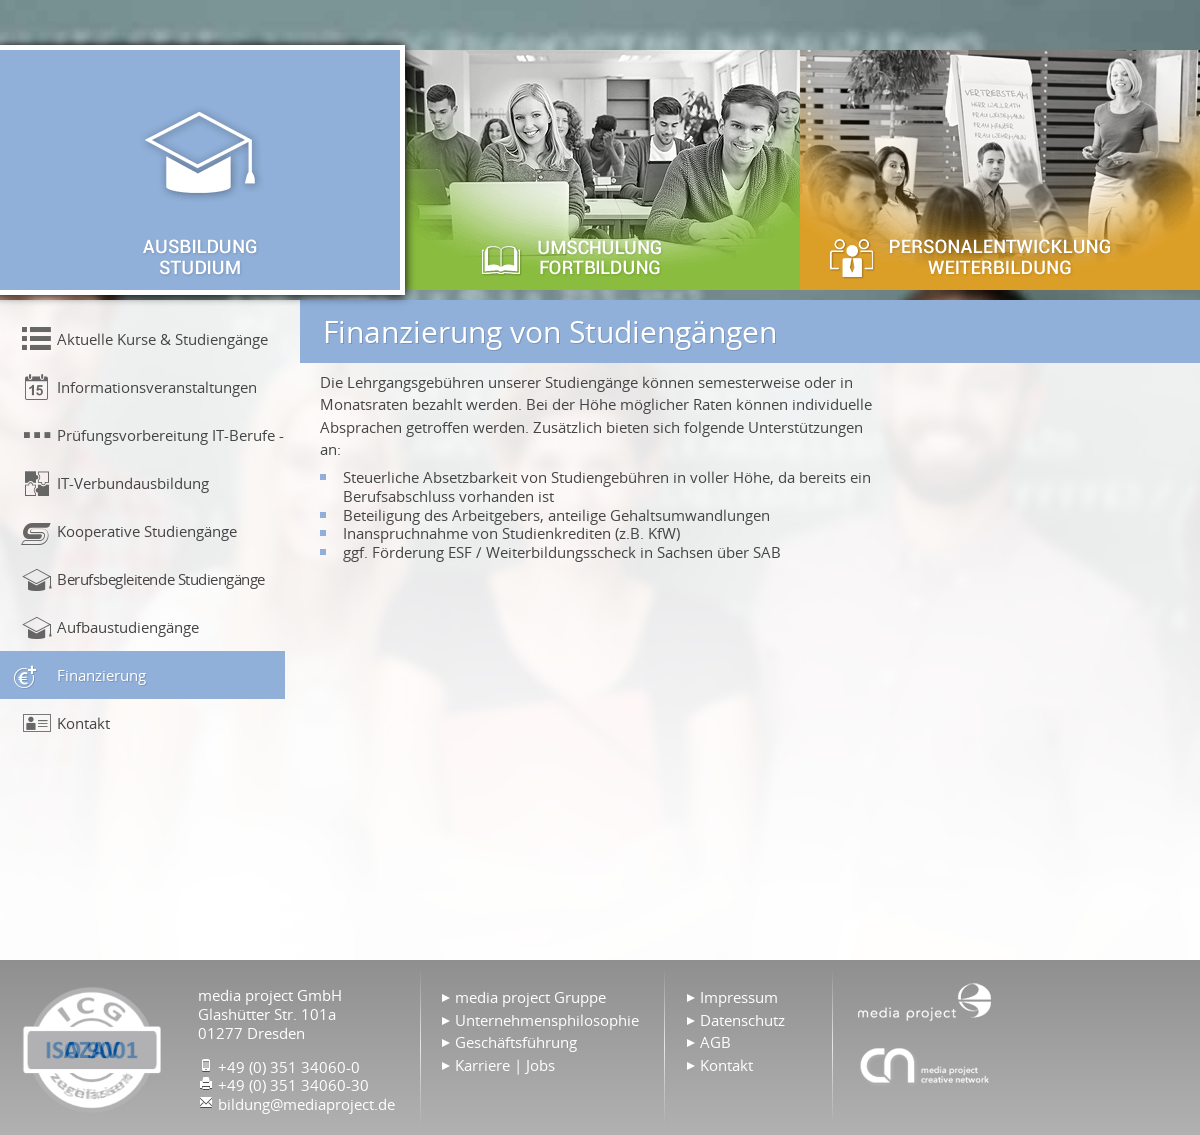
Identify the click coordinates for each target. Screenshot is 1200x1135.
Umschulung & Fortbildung (600, 170)
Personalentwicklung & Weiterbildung (1000, 170)
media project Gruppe (530, 997)
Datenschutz (742, 1020)
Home (925, 1000)
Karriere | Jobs (505, 1065)
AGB (715, 1042)
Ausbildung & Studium (200, 170)
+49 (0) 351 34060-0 (289, 1067)
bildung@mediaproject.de (306, 1104)
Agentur (925, 1065)
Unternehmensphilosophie (547, 1020)
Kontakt (726, 1065)
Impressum (739, 997)
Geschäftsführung (516, 1042)
